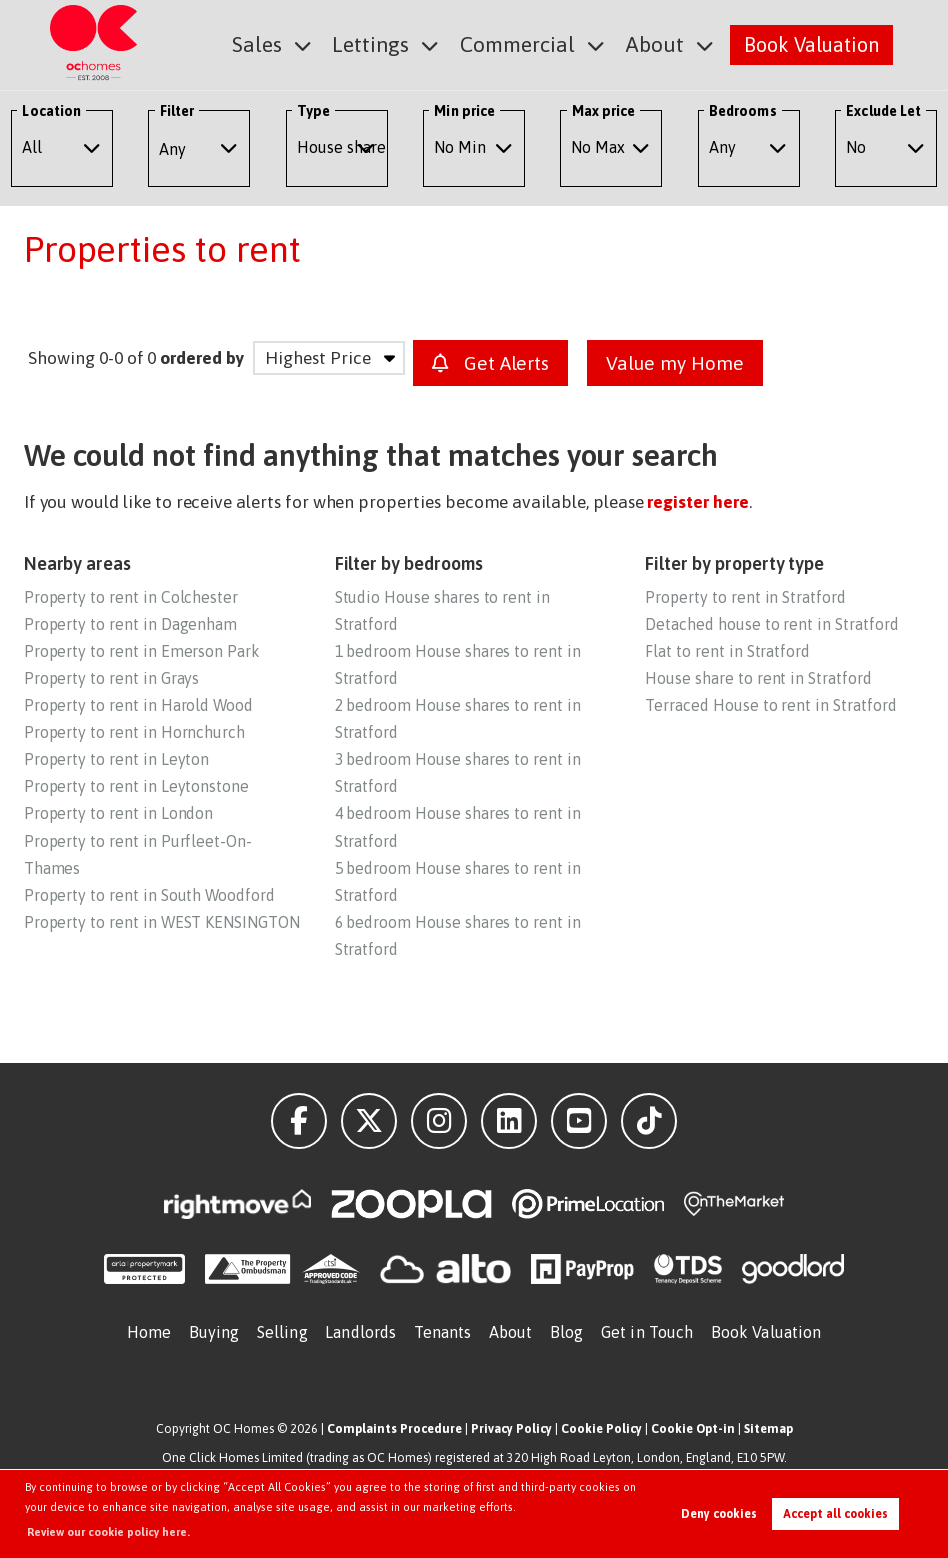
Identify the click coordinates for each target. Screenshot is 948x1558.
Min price (464, 111)
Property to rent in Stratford (745, 597)
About (657, 43)
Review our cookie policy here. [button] (108, 1532)
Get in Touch (647, 1332)
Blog (566, 1332)
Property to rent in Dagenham (131, 624)
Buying (214, 1332)
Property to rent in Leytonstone (136, 786)
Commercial (526, 43)
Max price (604, 111)
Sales (275, 43)
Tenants (443, 1332)
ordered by (201, 358)
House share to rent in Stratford (758, 678)
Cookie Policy (601, 1428)
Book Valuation (811, 43)
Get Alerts (490, 363)
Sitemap (768, 1428)
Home (149, 1332)
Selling (282, 1332)
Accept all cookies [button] (835, 1514)
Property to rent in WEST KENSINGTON (162, 922)
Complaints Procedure (394, 1428)
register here (697, 502)
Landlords (360, 1332)
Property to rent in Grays (112, 678)
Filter (177, 111)
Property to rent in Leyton (117, 759)
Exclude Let (883, 111)
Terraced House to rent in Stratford (770, 705)
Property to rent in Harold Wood (138, 705)
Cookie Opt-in (693, 1428)
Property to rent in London (119, 813)
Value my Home (674, 363)
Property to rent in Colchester (131, 597)
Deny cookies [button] (719, 1514)
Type (313, 111)
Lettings (385, 43)
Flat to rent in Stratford (727, 651)
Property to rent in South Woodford (149, 895)
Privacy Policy (511, 1428)
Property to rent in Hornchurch (134, 732)
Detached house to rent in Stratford (771, 624)
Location (51, 111)
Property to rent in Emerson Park (142, 651)
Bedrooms (743, 111)
